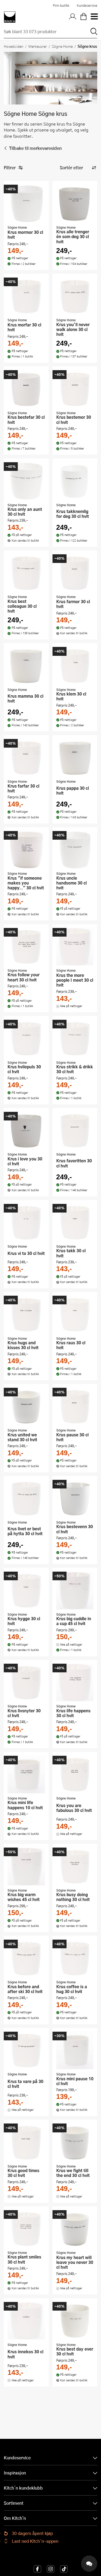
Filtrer (13, 167)
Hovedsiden (13, 46)
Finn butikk (61, 5)
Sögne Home (62, 46)
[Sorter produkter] (77, 168)
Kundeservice (87, 5)
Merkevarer (37, 46)
